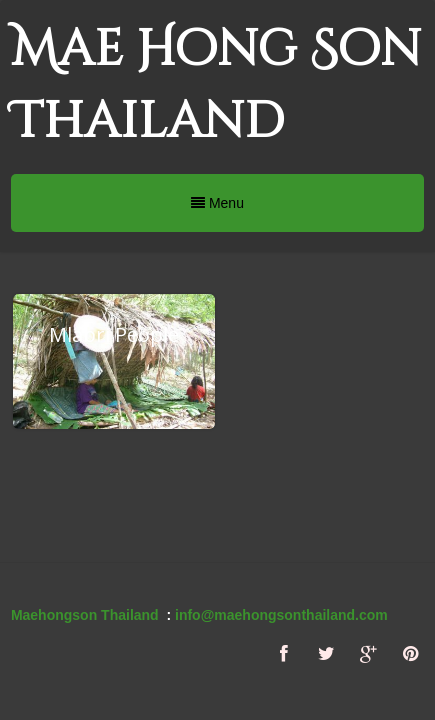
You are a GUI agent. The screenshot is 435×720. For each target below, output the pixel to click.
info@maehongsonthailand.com (281, 615)
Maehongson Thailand (85, 615)
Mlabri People (114, 334)
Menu (217, 203)
